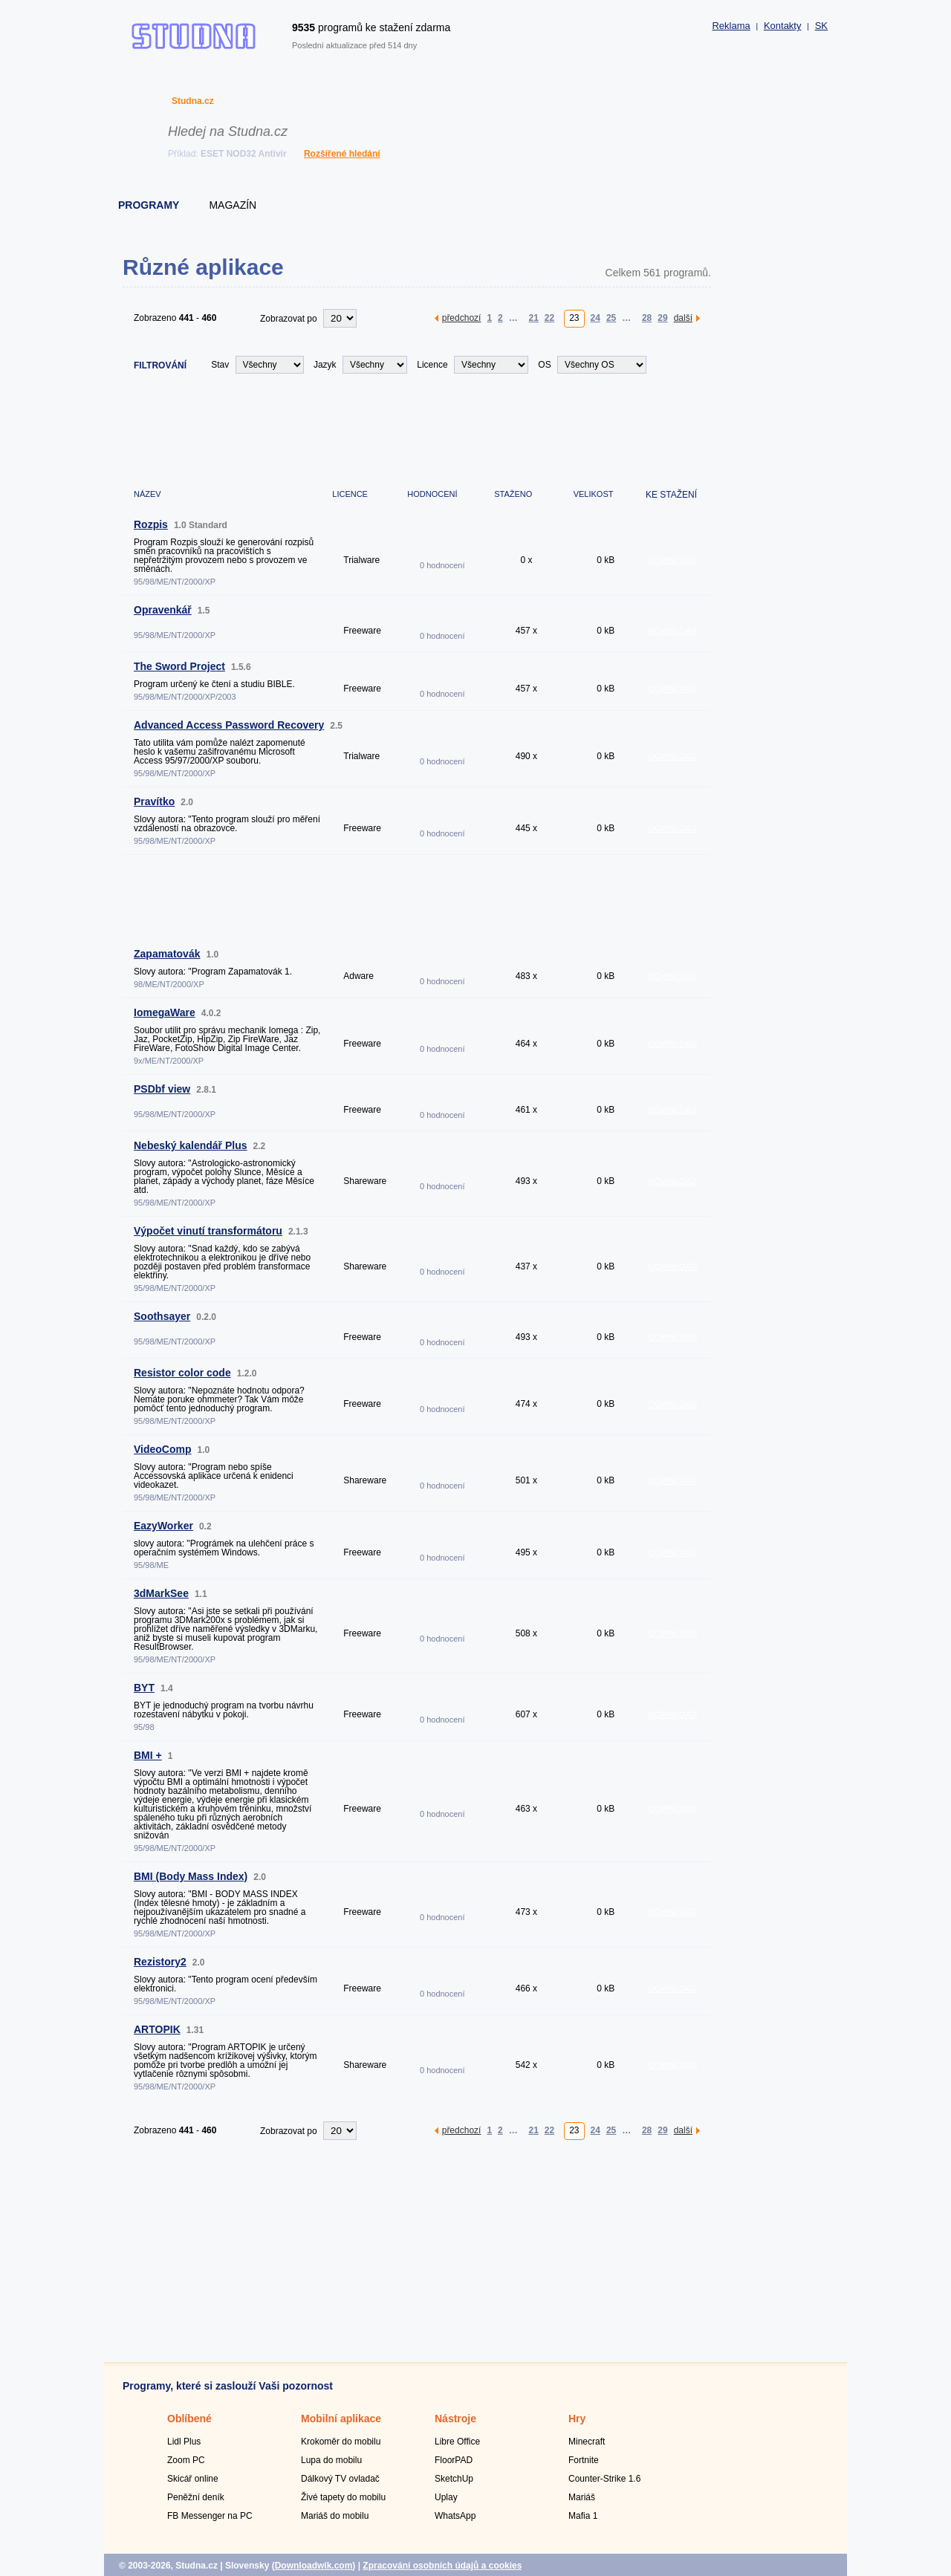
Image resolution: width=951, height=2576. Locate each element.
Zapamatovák (167, 954)
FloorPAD (454, 2460)
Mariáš (581, 2497)
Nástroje (455, 2418)
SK (821, 25)
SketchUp (454, 2478)
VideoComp (163, 1449)
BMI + (148, 1755)
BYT (144, 1688)
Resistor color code (182, 1373)
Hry (576, 2418)
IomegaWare (164, 1012)
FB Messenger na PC (210, 2516)
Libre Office (457, 2441)
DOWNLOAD (673, 560)
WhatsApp (455, 2516)
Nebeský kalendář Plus (190, 1145)
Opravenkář (163, 610)
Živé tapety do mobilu (343, 2497)
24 (595, 317)
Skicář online (192, 2478)
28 (647, 317)
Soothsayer (162, 1316)
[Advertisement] (417, 429)
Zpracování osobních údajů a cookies (442, 2565)
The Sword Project (179, 666)
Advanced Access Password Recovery (229, 725)
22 (549, 317)
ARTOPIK (157, 2029)
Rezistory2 (160, 1962)
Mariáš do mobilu (335, 2516)
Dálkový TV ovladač (340, 2478)
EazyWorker (163, 1526)
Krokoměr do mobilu (340, 2441)
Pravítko (154, 801)
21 (533, 317)
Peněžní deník (195, 2497)
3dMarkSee (161, 1593)
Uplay (446, 2497)
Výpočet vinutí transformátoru (208, 1231)
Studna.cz (193, 101)
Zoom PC (186, 2460)
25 (611, 317)
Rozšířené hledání (342, 154)
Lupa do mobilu (331, 2460)
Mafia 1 (582, 2516)
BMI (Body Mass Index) (190, 1876)
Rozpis (151, 524)
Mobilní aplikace (341, 2418)
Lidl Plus (184, 2441)
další (683, 317)
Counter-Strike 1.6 (604, 2478)
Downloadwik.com (314, 2565)
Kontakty (783, 25)
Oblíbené (189, 2418)
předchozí (461, 317)
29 (662, 317)
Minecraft (586, 2441)
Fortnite (583, 2460)
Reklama (731, 25)
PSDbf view (162, 1089)
